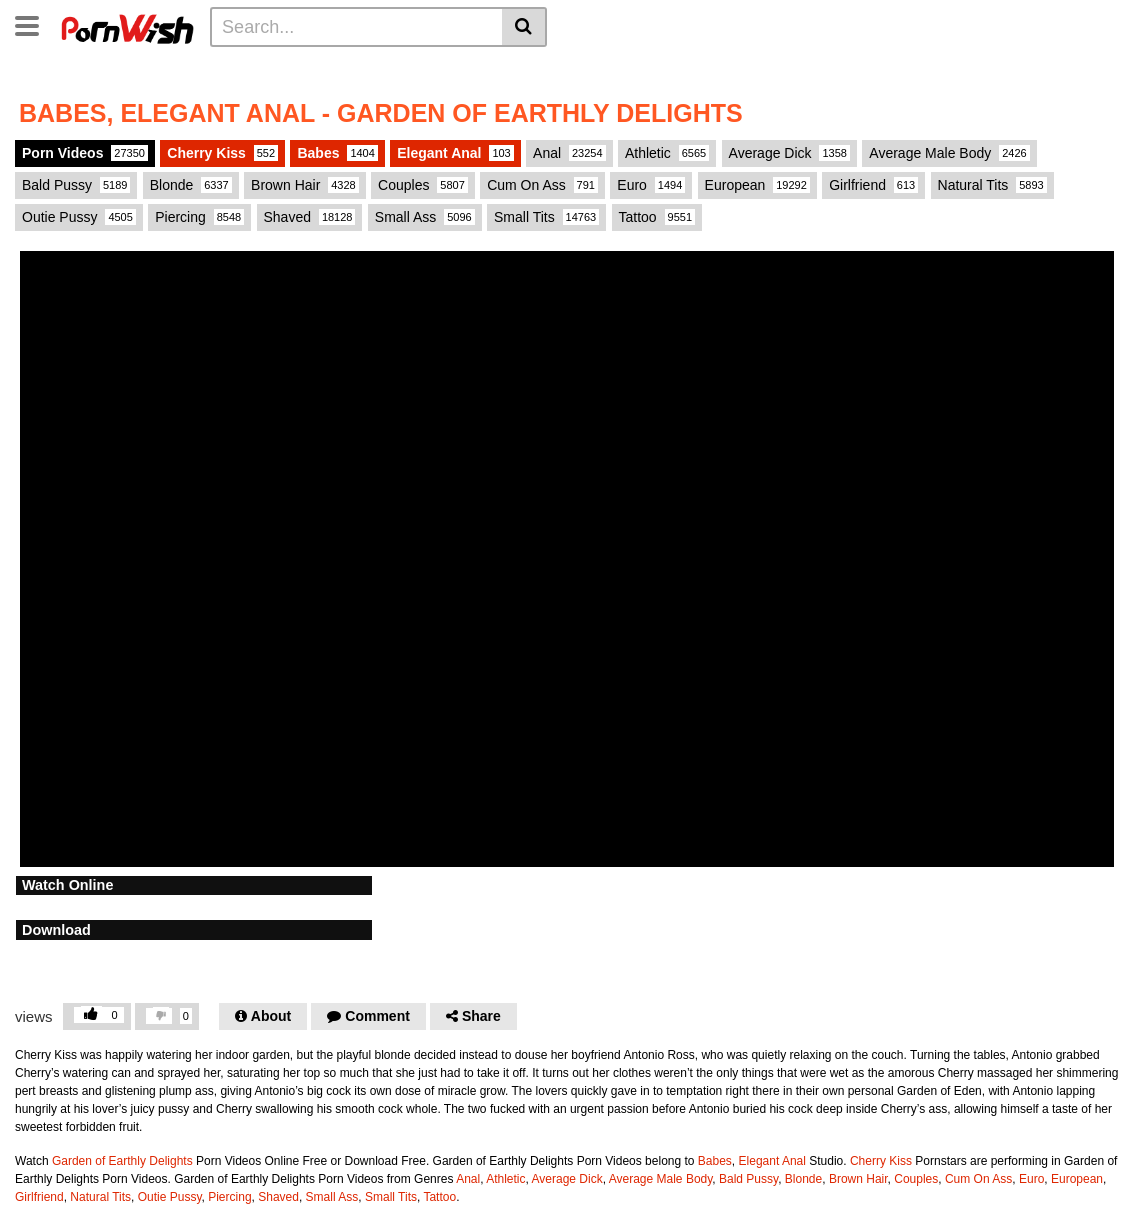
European (757, 185)
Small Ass (425, 217)
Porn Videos (85, 153)
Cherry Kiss (222, 153)
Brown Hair (305, 185)
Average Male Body (949, 153)
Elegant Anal (455, 153)
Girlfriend (873, 185)
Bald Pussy (76, 185)
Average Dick (789, 153)
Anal (569, 153)
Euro (651, 185)
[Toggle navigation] (34, 24)
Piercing (199, 217)
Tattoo (657, 217)
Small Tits (546, 217)
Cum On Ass (542, 185)
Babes (337, 153)
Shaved (310, 217)
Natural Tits (992, 185)
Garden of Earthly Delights (122, 1161)
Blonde (191, 185)
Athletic (667, 153)
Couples (423, 185)
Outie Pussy (79, 217)
